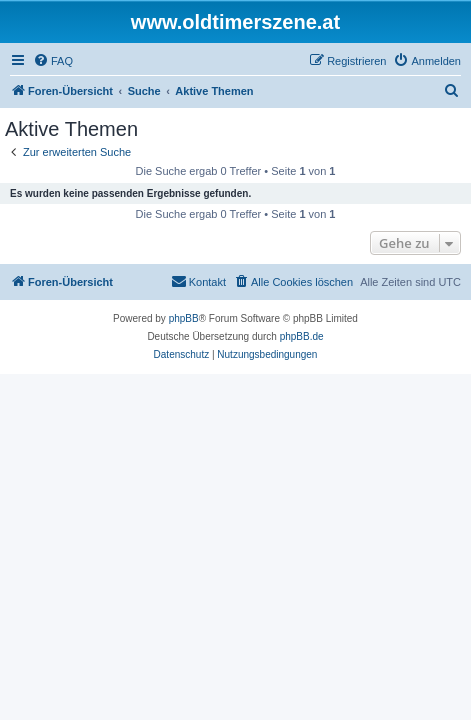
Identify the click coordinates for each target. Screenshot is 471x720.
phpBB (184, 318)
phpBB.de (302, 336)
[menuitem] (53, 61)
